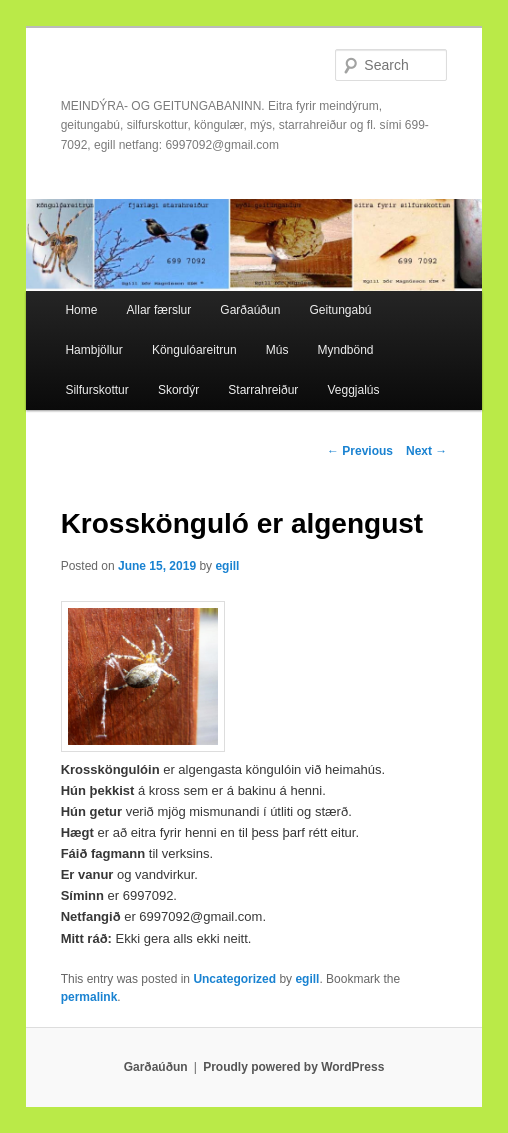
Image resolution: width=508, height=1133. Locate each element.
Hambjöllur (93, 350)
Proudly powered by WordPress (293, 1067)
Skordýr (178, 390)
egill (227, 566)
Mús (277, 350)
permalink (89, 997)
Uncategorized (234, 979)
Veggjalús (353, 390)
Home (81, 310)
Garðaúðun (250, 310)
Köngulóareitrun (194, 350)
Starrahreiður (263, 390)
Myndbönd (345, 350)
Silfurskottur (96, 390)
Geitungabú (340, 310)
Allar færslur (159, 310)
